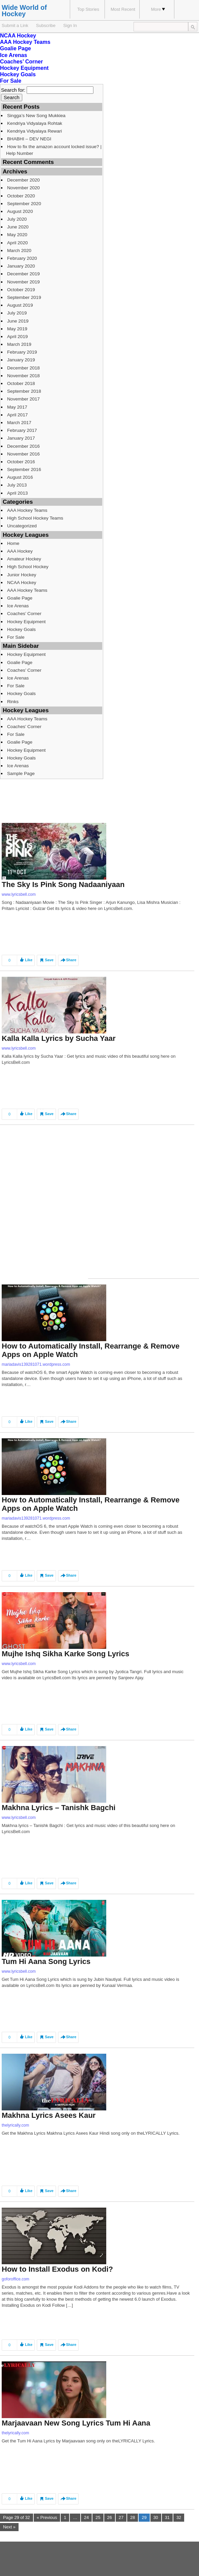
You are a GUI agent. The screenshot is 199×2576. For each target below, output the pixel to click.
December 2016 (23, 446)
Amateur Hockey (24, 558)
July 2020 (17, 219)
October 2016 (21, 461)
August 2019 (20, 305)
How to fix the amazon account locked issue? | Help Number (54, 150)
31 (167, 2517)
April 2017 (17, 414)
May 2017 (17, 407)
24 (86, 2517)
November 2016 (23, 453)
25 (97, 2517)
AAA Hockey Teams (25, 42)
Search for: (13, 90)
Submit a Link (15, 25)
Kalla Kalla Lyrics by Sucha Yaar (59, 1038)
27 (121, 2517)
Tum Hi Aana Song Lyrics (46, 1961)
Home (13, 543)
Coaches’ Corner (21, 61)
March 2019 (19, 344)
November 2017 (23, 398)
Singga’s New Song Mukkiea (36, 115)
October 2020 (21, 195)
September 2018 (24, 391)
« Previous (47, 2517)
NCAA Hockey (18, 35)
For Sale (10, 81)
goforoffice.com (15, 2279)
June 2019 (18, 321)
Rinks (13, 701)
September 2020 (24, 203)
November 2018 (23, 375)
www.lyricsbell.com (19, 894)
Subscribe (46, 25)
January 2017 (21, 438)
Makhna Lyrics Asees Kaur (48, 2115)
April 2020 (17, 242)
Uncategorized (22, 525)
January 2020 (21, 266)
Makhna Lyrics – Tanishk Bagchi (58, 1807)
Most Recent (123, 9)
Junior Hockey (21, 574)
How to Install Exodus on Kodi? (57, 2269)
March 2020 (19, 250)
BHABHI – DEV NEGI (29, 138)
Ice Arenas (13, 55)
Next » (9, 2526)
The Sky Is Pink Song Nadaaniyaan (63, 884)
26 (109, 2517)
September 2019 (24, 297)
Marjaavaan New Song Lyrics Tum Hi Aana (76, 2423)
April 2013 (17, 493)
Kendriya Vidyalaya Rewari (34, 131)
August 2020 (20, 211)
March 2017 (19, 422)
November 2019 (23, 281)
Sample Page (21, 773)
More (158, 9)
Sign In (70, 25)
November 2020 (23, 187)
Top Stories (88, 9)
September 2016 (24, 469)
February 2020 (22, 258)
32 (178, 2517)
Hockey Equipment (24, 68)
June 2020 (18, 226)
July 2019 (17, 312)
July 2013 (17, 485)
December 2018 (23, 367)
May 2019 (17, 328)
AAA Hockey (20, 551)
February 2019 (22, 352)
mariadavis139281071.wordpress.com (36, 1364)
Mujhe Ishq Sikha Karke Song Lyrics (65, 1654)
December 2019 (23, 273)
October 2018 (21, 383)
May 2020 (17, 234)
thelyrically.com (15, 2125)
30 (155, 2517)
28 (132, 2517)
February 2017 (22, 430)
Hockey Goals (18, 74)
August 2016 (20, 477)
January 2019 (21, 359)
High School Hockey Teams (35, 518)
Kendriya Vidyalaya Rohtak (34, 123)
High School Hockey (28, 566)
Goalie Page (15, 48)
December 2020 (23, 180)
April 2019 (17, 336)
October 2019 (21, 289)
